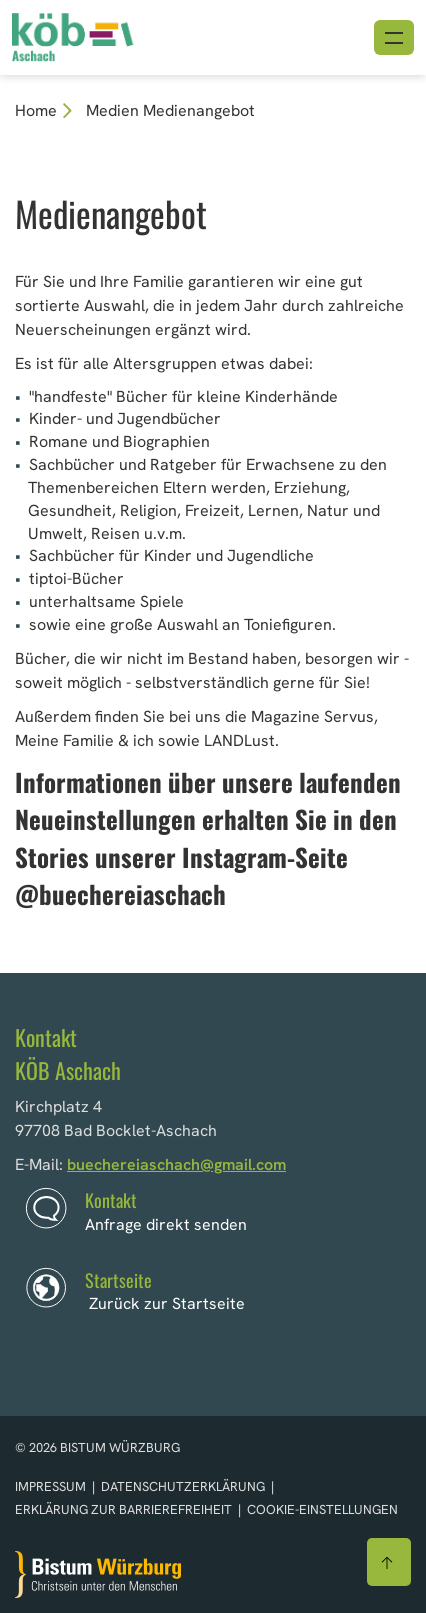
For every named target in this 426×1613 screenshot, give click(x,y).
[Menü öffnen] (394, 37)
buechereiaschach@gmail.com (176, 1164)
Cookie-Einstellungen (322, 1509)
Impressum (52, 1486)
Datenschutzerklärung (184, 1486)
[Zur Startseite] (98, 1574)
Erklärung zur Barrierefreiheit (123, 1509)
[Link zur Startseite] (103, 35)
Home (36, 110)
